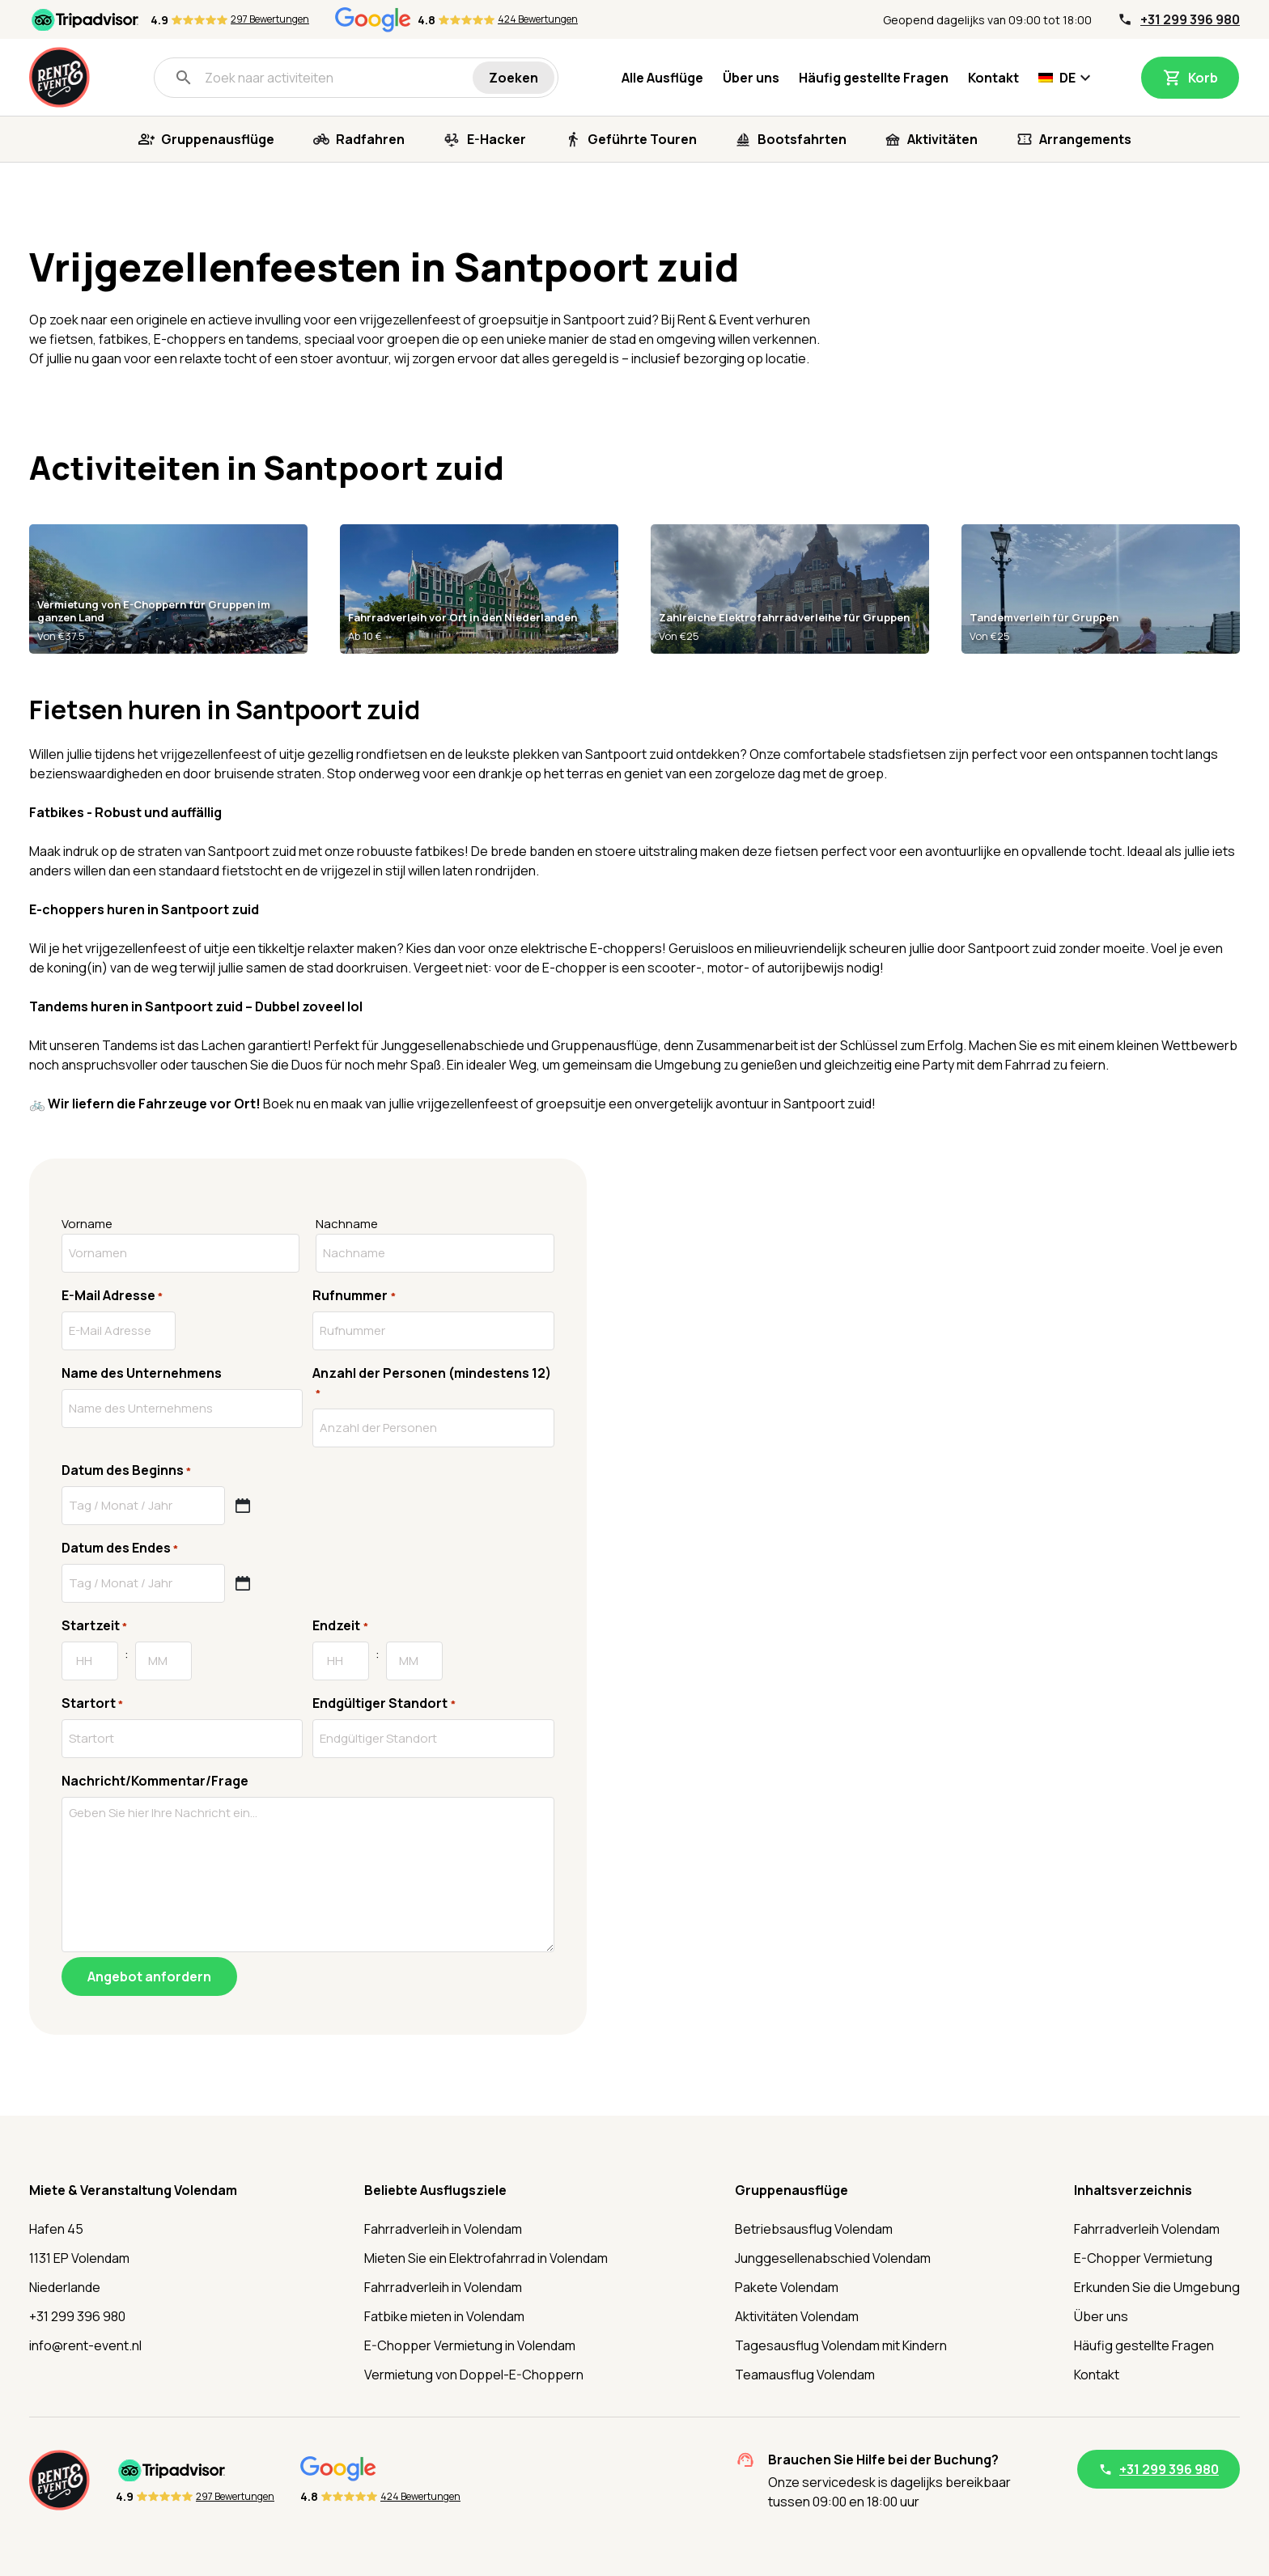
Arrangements (1085, 139)
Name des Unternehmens (142, 1373)
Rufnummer (353, 1295)
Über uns (751, 78)
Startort (92, 1703)
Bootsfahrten (802, 139)
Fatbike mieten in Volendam (444, 2316)
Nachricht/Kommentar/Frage (155, 1781)
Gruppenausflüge (217, 139)
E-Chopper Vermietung (1143, 2258)
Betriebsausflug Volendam (814, 2229)
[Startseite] (59, 77)
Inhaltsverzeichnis (1133, 2190)
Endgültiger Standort (383, 1703)
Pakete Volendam (786, 2287)
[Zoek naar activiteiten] (323, 77)
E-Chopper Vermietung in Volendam (469, 2345)
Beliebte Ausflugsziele (435, 2190)
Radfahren (370, 139)
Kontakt (993, 78)
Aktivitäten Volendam (797, 2316)
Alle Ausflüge (662, 78)
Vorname (87, 1223)
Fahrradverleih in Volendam (443, 2229)
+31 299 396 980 (1190, 19)
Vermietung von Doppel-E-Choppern (474, 2374)
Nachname (347, 1223)
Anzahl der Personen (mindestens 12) (431, 1383)
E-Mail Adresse (112, 1295)
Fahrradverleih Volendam (1147, 2229)
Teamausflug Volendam (805, 2374)
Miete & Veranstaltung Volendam (133, 2190)
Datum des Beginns (126, 1470)
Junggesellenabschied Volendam (833, 2258)
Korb (1203, 78)
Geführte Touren (642, 139)
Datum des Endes (120, 1548)
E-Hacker (496, 139)
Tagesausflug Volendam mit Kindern (841, 2345)
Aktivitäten (942, 139)
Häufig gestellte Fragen (874, 78)
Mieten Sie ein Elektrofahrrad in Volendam (486, 2258)
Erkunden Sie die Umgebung (1157, 2287)
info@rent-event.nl (85, 2345)
